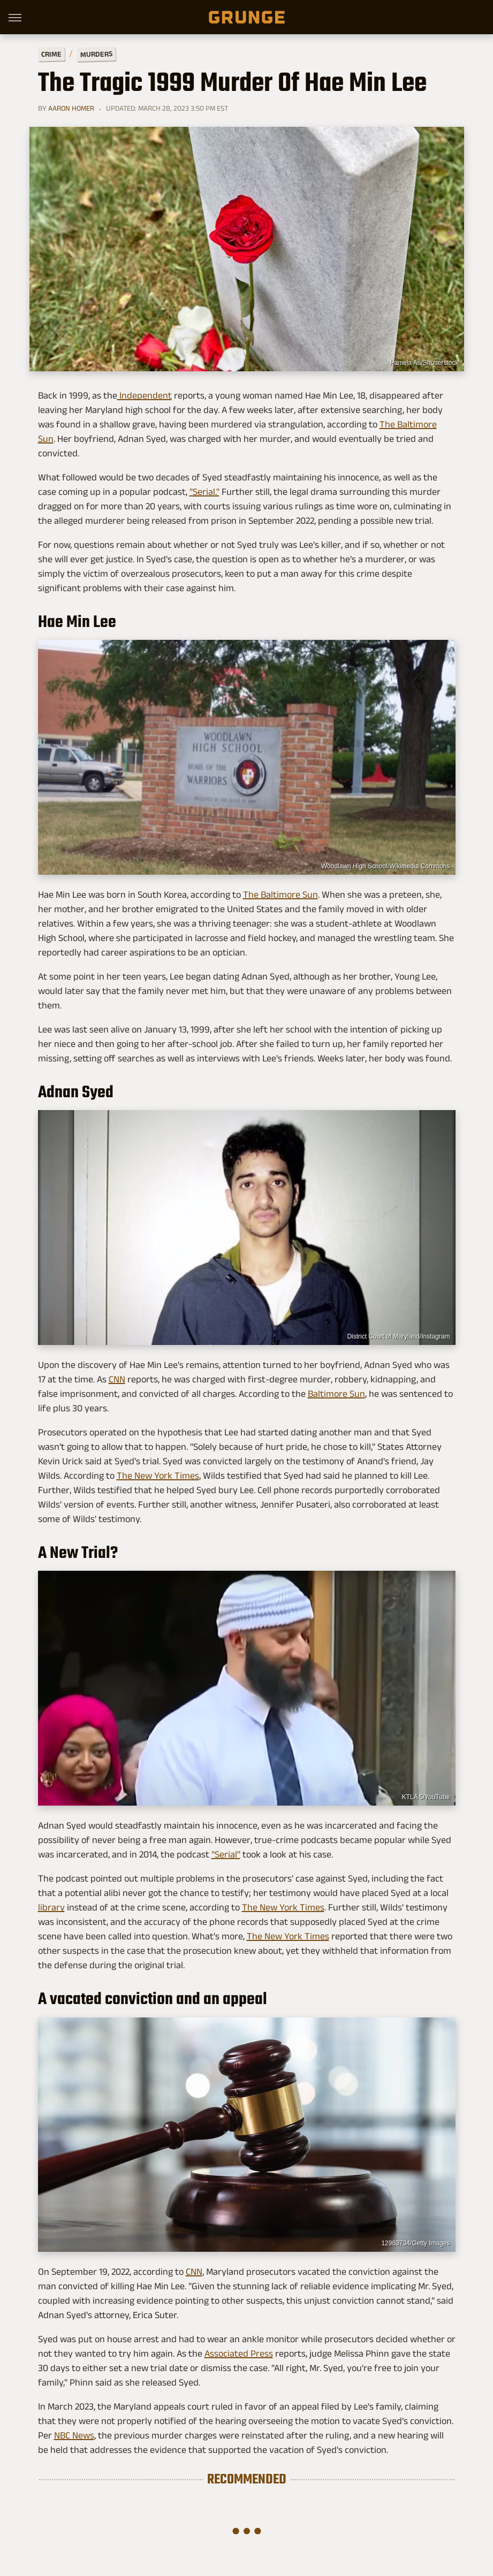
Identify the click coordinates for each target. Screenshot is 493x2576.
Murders (96, 54)
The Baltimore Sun (280, 894)
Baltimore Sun (336, 1393)
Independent (144, 395)
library (51, 1907)
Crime (51, 54)
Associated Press (238, 2353)
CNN (117, 1379)
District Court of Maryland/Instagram (398, 1336)
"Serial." (204, 491)
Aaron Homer (71, 108)
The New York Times (158, 1475)
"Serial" (225, 1854)
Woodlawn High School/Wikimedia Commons (385, 866)
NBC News (74, 2435)
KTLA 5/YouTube (426, 1797)
